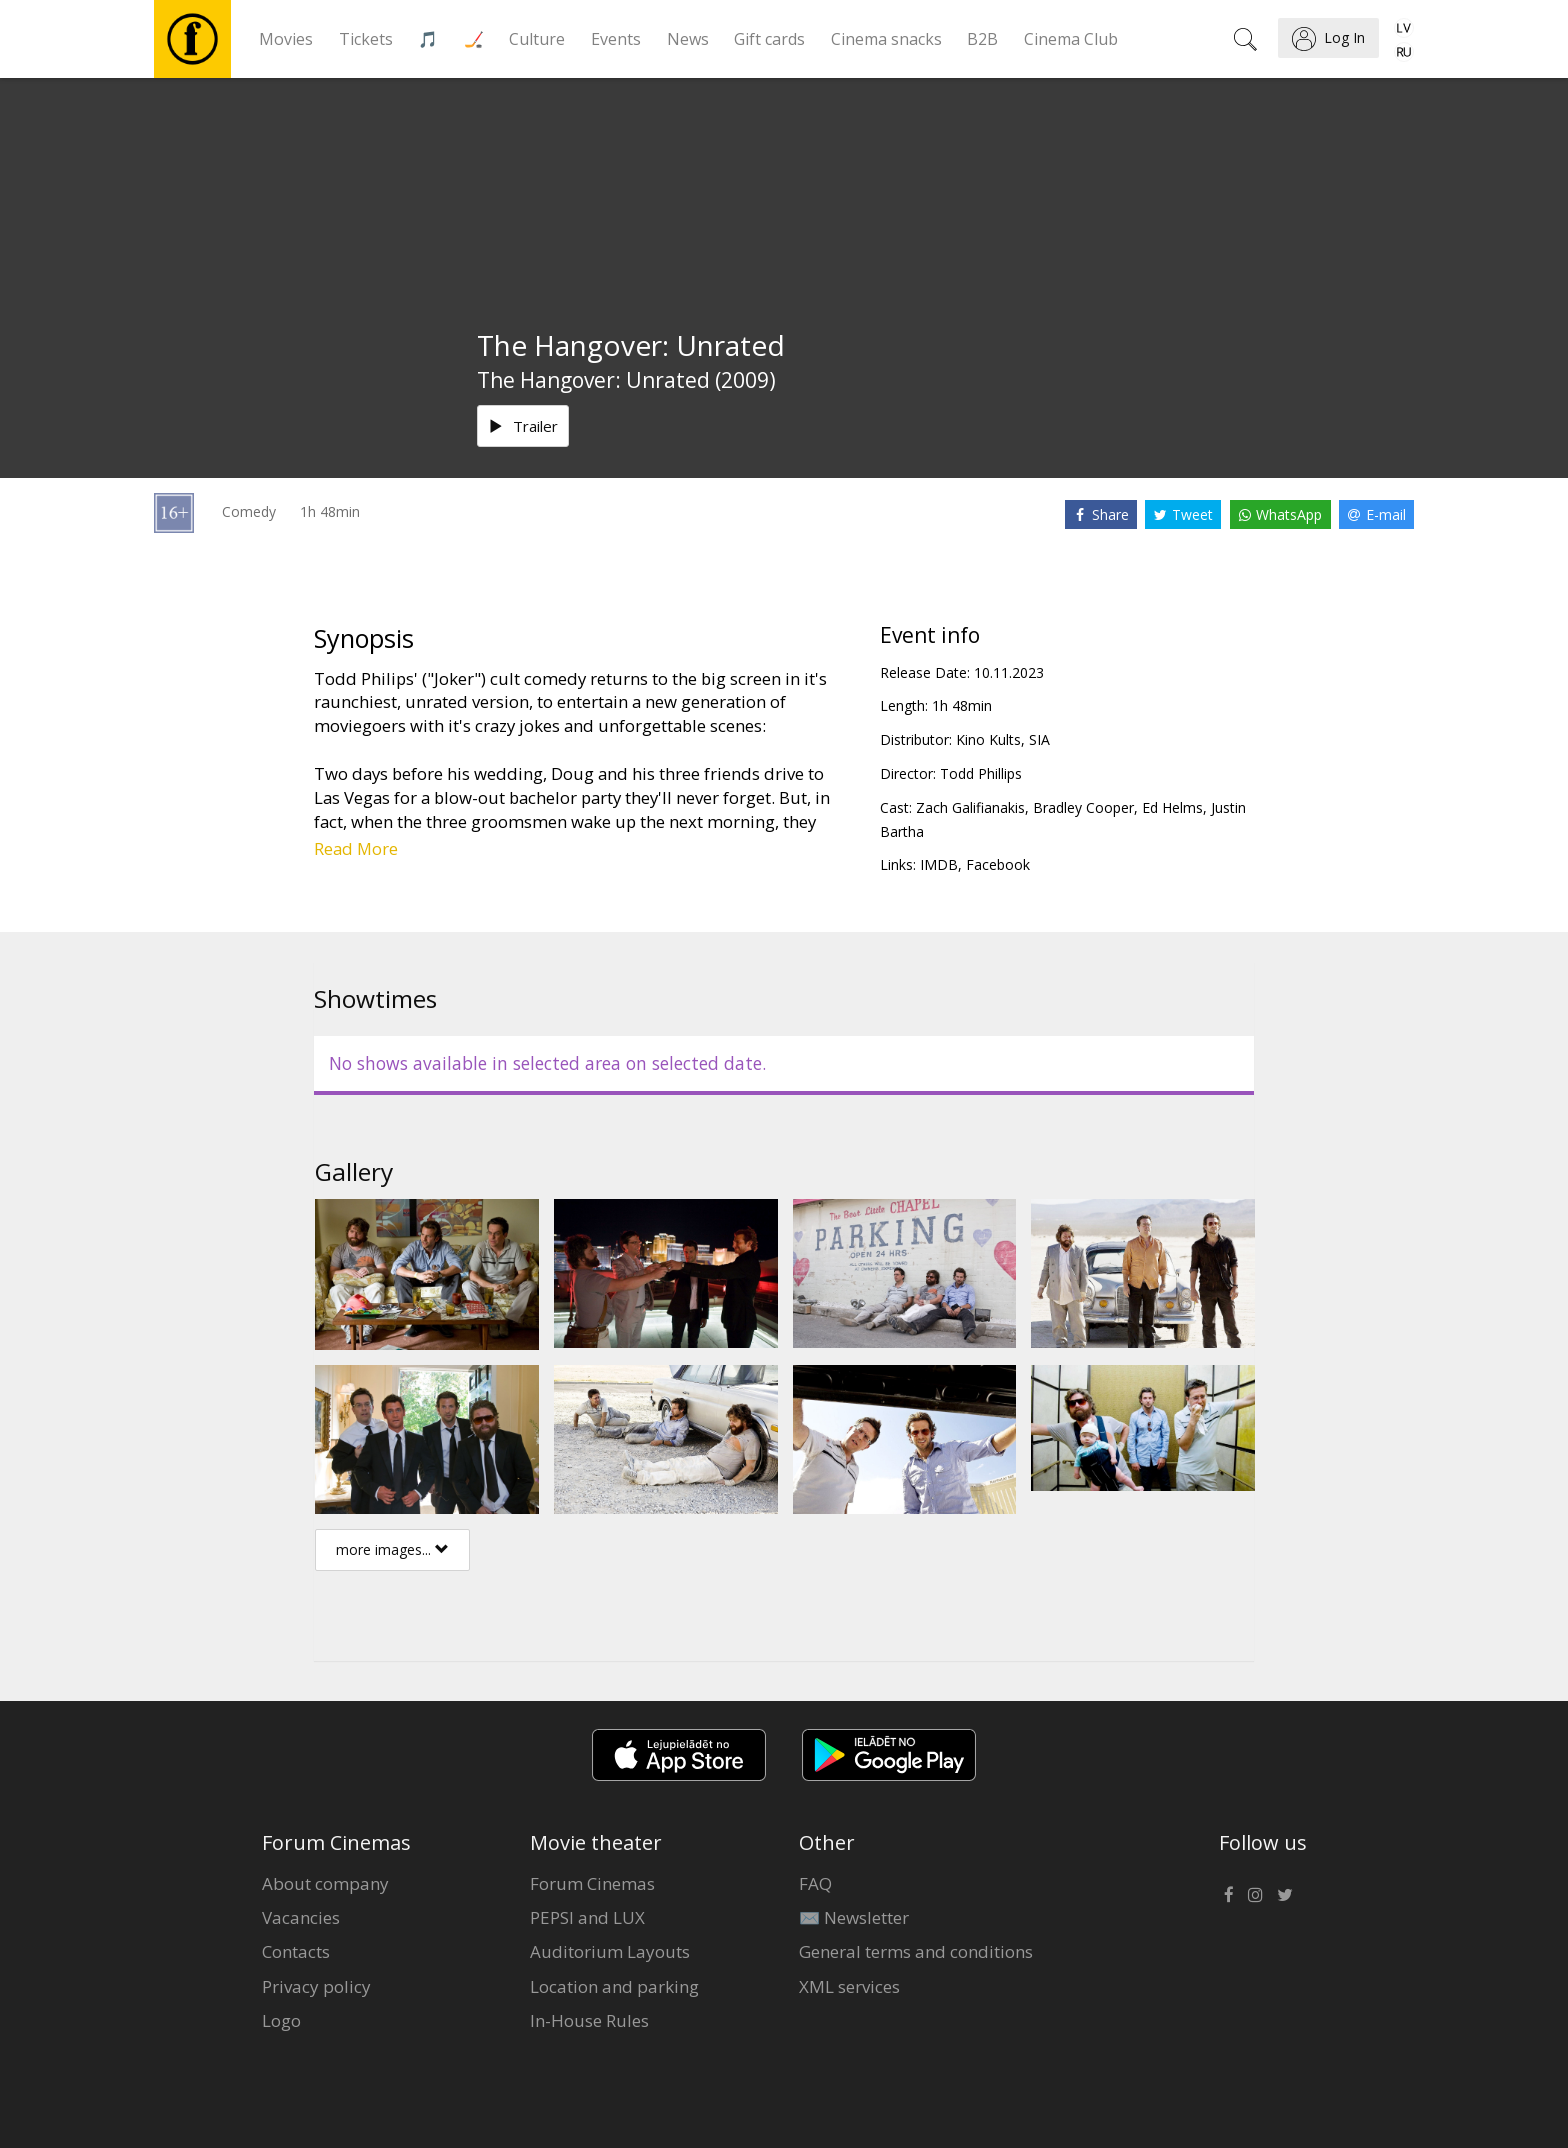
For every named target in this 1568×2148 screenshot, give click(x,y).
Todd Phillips (981, 773)
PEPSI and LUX (587, 1917)
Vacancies (301, 1917)
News (688, 39)
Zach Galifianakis (970, 807)
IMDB (939, 864)
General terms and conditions (916, 1951)
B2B (982, 39)
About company (325, 1883)
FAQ (815, 1883)
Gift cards (769, 39)
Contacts (296, 1951)
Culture (537, 39)
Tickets (366, 39)
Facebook (998, 864)
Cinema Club (1071, 39)
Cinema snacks (886, 39)
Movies (286, 39)
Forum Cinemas (592, 1883)
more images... (392, 1549)
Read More (356, 848)
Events (616, 39)
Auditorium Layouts (610, 1951)
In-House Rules (589, 2020)
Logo (281, 2020)
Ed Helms (1172, 807)
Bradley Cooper (1083, 807)
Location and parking (614, 1986)
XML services (849, 1986)
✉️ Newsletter (854, 1917)
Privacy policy (316, 1986)
